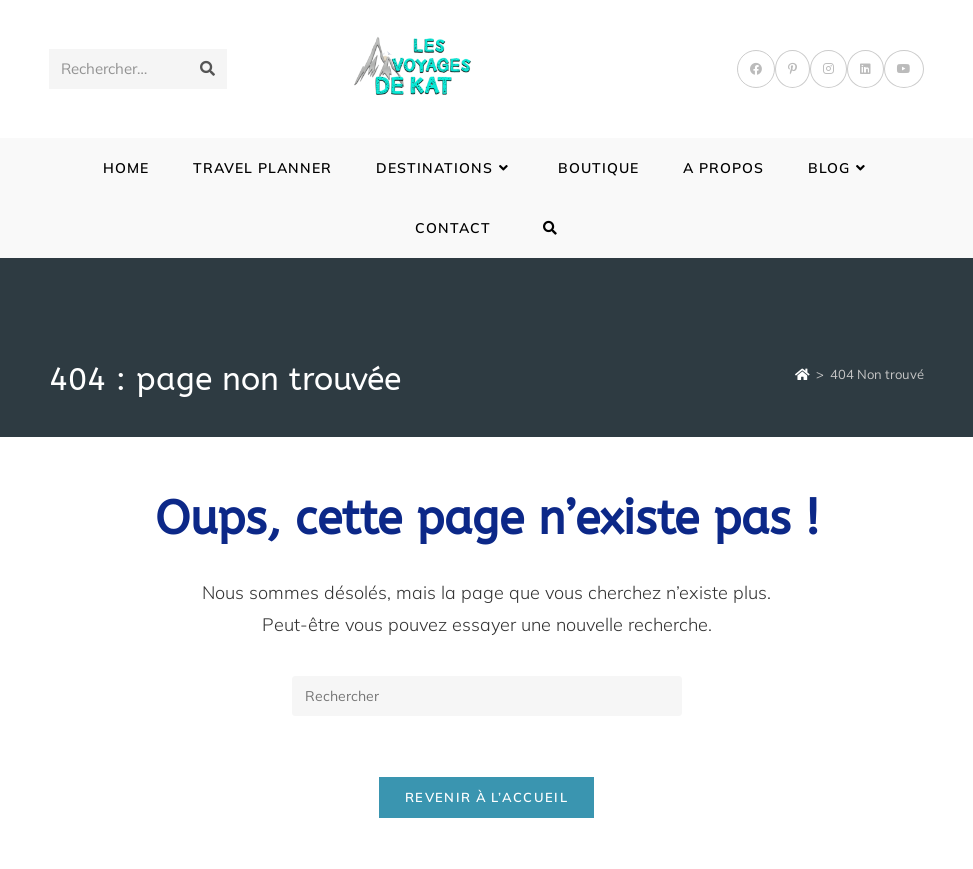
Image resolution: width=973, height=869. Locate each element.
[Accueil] (802, 374)
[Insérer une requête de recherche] (487, 696)
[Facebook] (756, 69)
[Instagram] (828, 69)
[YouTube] (904, 69)
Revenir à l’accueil (486, 797)
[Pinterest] (792, 69)
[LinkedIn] (865, 69)
